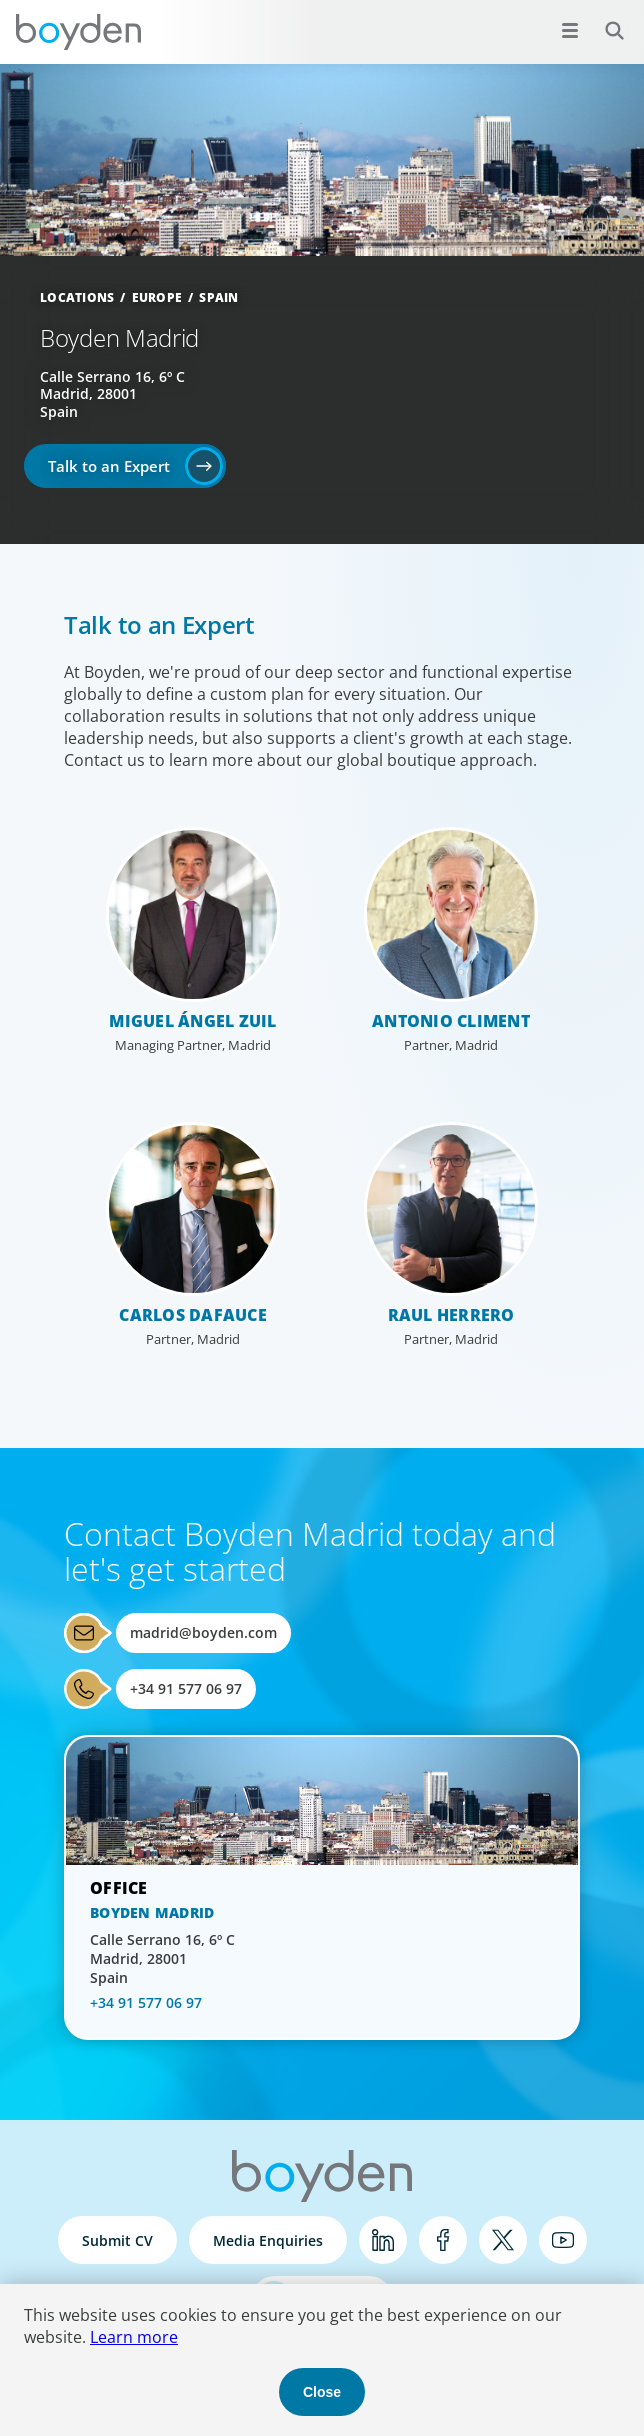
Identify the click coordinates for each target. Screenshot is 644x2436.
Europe (157, 297)
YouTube (563, 2240)
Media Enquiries (268, 2240)
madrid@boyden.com (203, 1632)
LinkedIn (383, 2240)
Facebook (443, 2240)
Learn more (134, 2337)
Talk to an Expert (109, 466)
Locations (77, 297)
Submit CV (117, 2240)
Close (322, 2392)
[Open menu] (570, 30)
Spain (218, 297)
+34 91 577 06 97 (186, 1688)
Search (603, 19)
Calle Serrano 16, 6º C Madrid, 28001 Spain (112, 394)
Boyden (78, 32)
